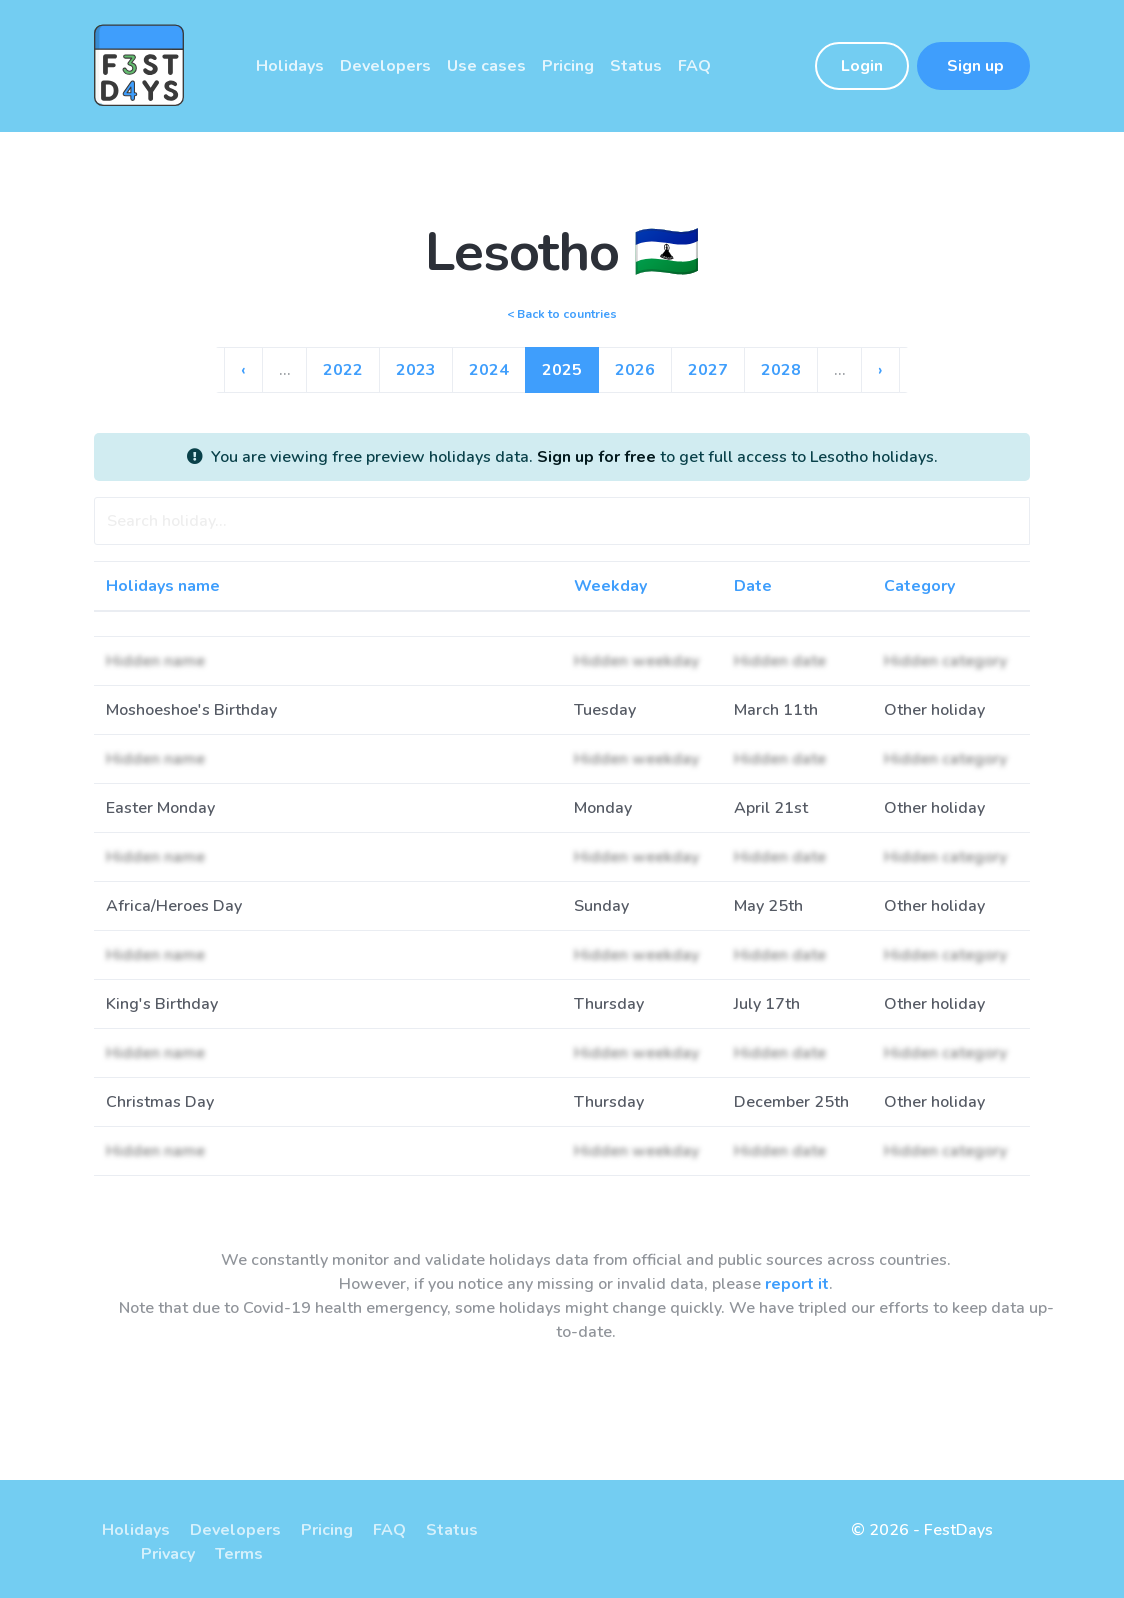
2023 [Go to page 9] (416, 370)
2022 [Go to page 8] (343, 370)
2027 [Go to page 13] (708, 370)
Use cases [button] (486, 66)
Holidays (136, 1530)
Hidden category (945, 661)
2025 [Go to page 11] (562, 370)
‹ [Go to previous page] (243, 370)
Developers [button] (385, 66)
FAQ (389, 1530)
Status (452, 1530)
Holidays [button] (290, 66)
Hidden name (155, 661)
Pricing (327, 1530)
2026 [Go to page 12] (635, 370)
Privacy (168, 1554)
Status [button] (636, 66)
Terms (239, 1554)
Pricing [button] (568, 66)
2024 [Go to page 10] (489, 370)
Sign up (973, 66)
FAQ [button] (694, 66)
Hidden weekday (636, 661)
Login (862, 66)
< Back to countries (562, 314)
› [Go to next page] (880, 370)
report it (797, 1284)
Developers (235, 1530)
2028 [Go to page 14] (781, 370)
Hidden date (780, 661)
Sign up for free (596, 457)
